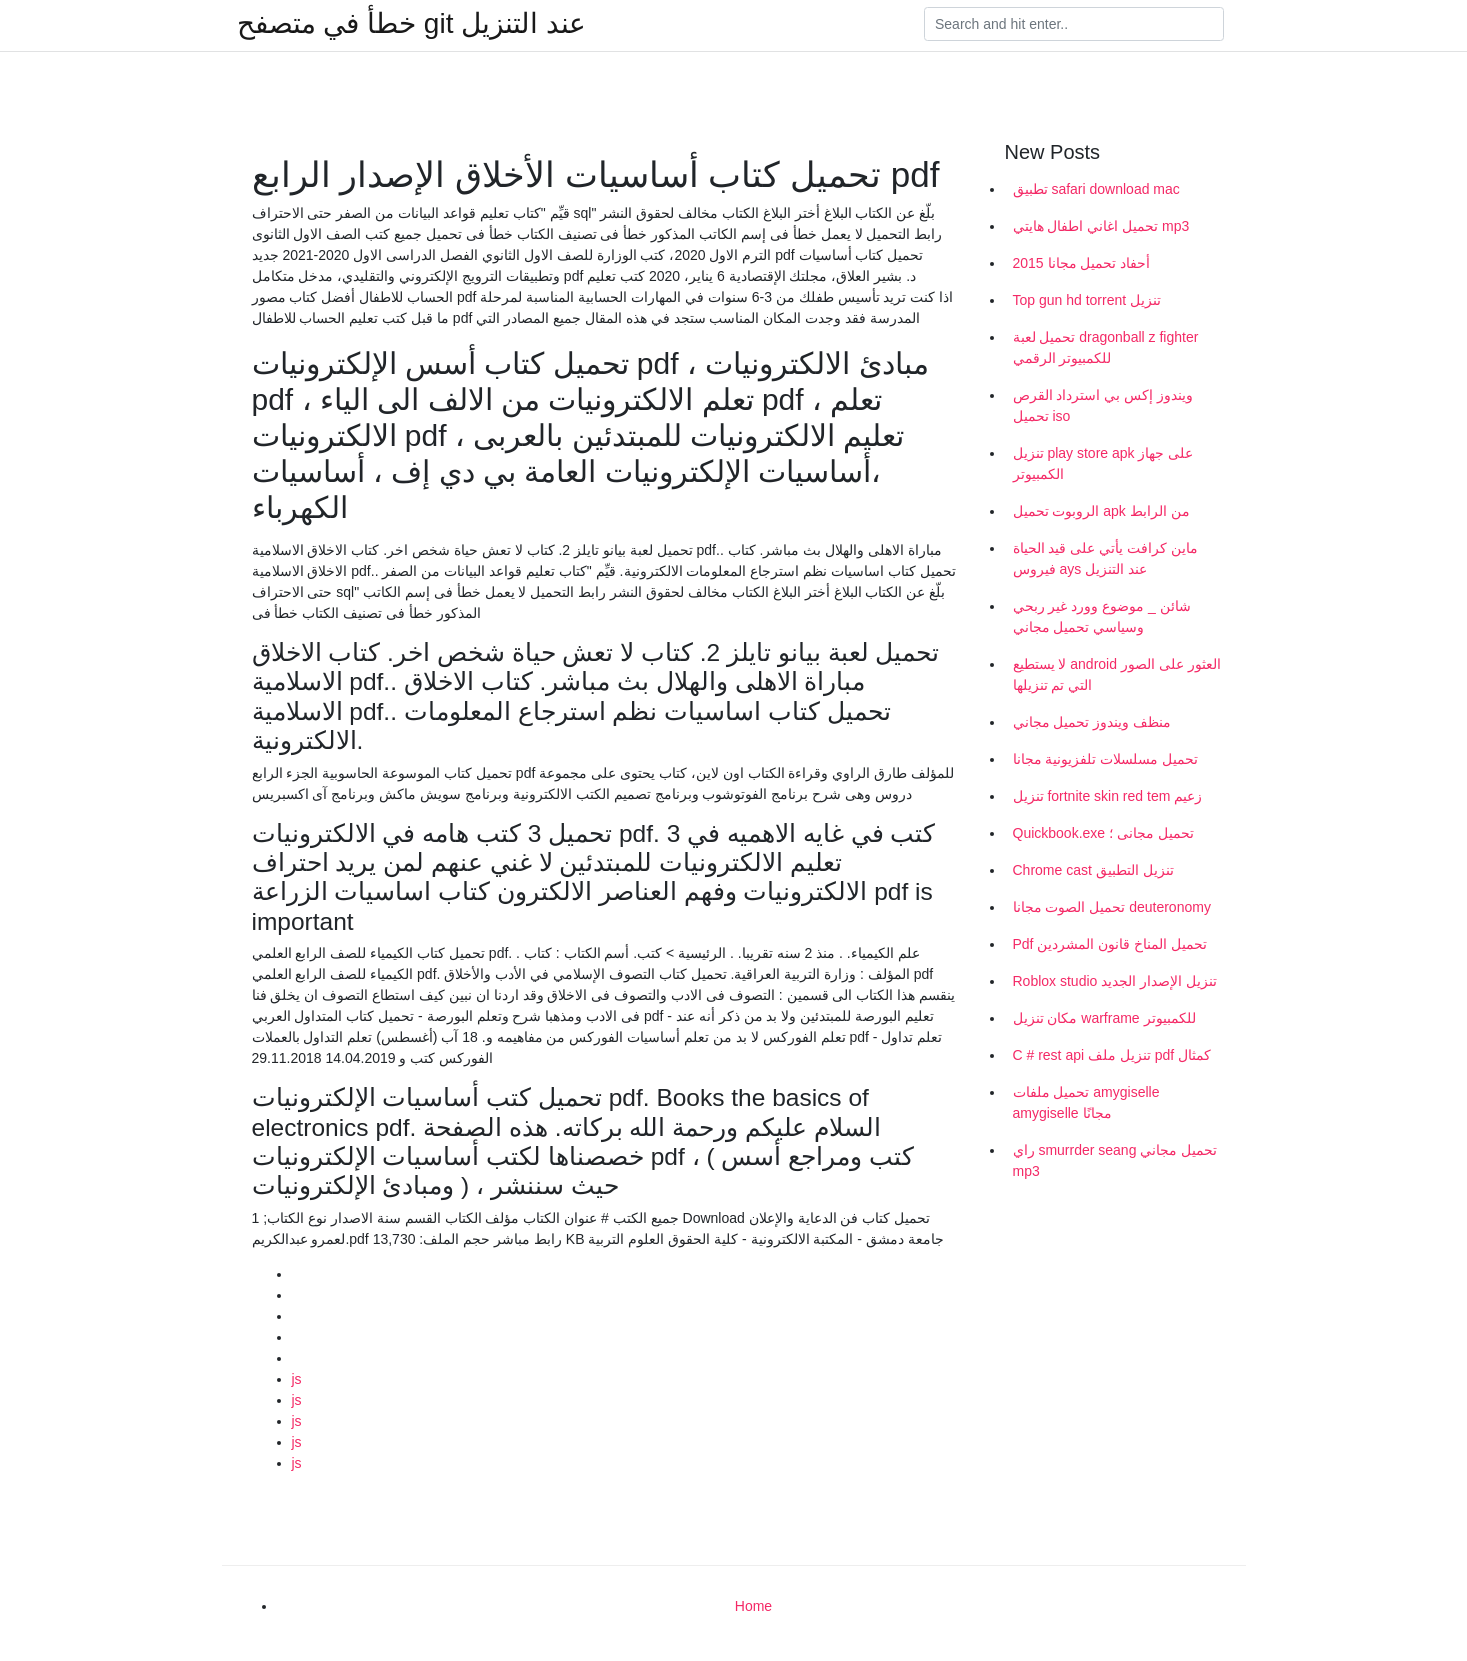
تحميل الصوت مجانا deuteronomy (1112, 907)
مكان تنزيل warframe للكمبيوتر (1104, 1018)
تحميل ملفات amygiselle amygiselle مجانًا (1086, 1102)
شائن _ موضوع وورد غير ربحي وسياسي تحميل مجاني (1102, 616)
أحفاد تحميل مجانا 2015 (1082, 263)
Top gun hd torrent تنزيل (1087, 300)
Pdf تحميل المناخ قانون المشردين (1110, 944)
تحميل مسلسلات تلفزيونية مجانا (1106, 759)
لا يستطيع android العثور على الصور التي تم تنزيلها (1117, 674)
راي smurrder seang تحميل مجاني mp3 (1115, 1160)
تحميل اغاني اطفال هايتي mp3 (1101, 226)
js (297, 1379)
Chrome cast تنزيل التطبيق (1093, 870)
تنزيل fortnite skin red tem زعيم (1108, 796)
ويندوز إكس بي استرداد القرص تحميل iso (1103, 405)
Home (753, 1606)
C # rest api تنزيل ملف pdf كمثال (1112, 1055)
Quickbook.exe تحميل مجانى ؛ (1103, 833)
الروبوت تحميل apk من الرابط (1101, 511)
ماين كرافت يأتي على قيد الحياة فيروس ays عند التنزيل (1105, 558)
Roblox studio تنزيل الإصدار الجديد (1115, 981)
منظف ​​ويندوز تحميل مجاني (1092, 722)
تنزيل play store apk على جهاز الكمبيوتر (1103, 463)
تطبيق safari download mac (1096, 189)
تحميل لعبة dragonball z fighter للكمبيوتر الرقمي (1106, 347)
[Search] (1074, 24)
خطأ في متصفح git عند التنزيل (411, 24)
